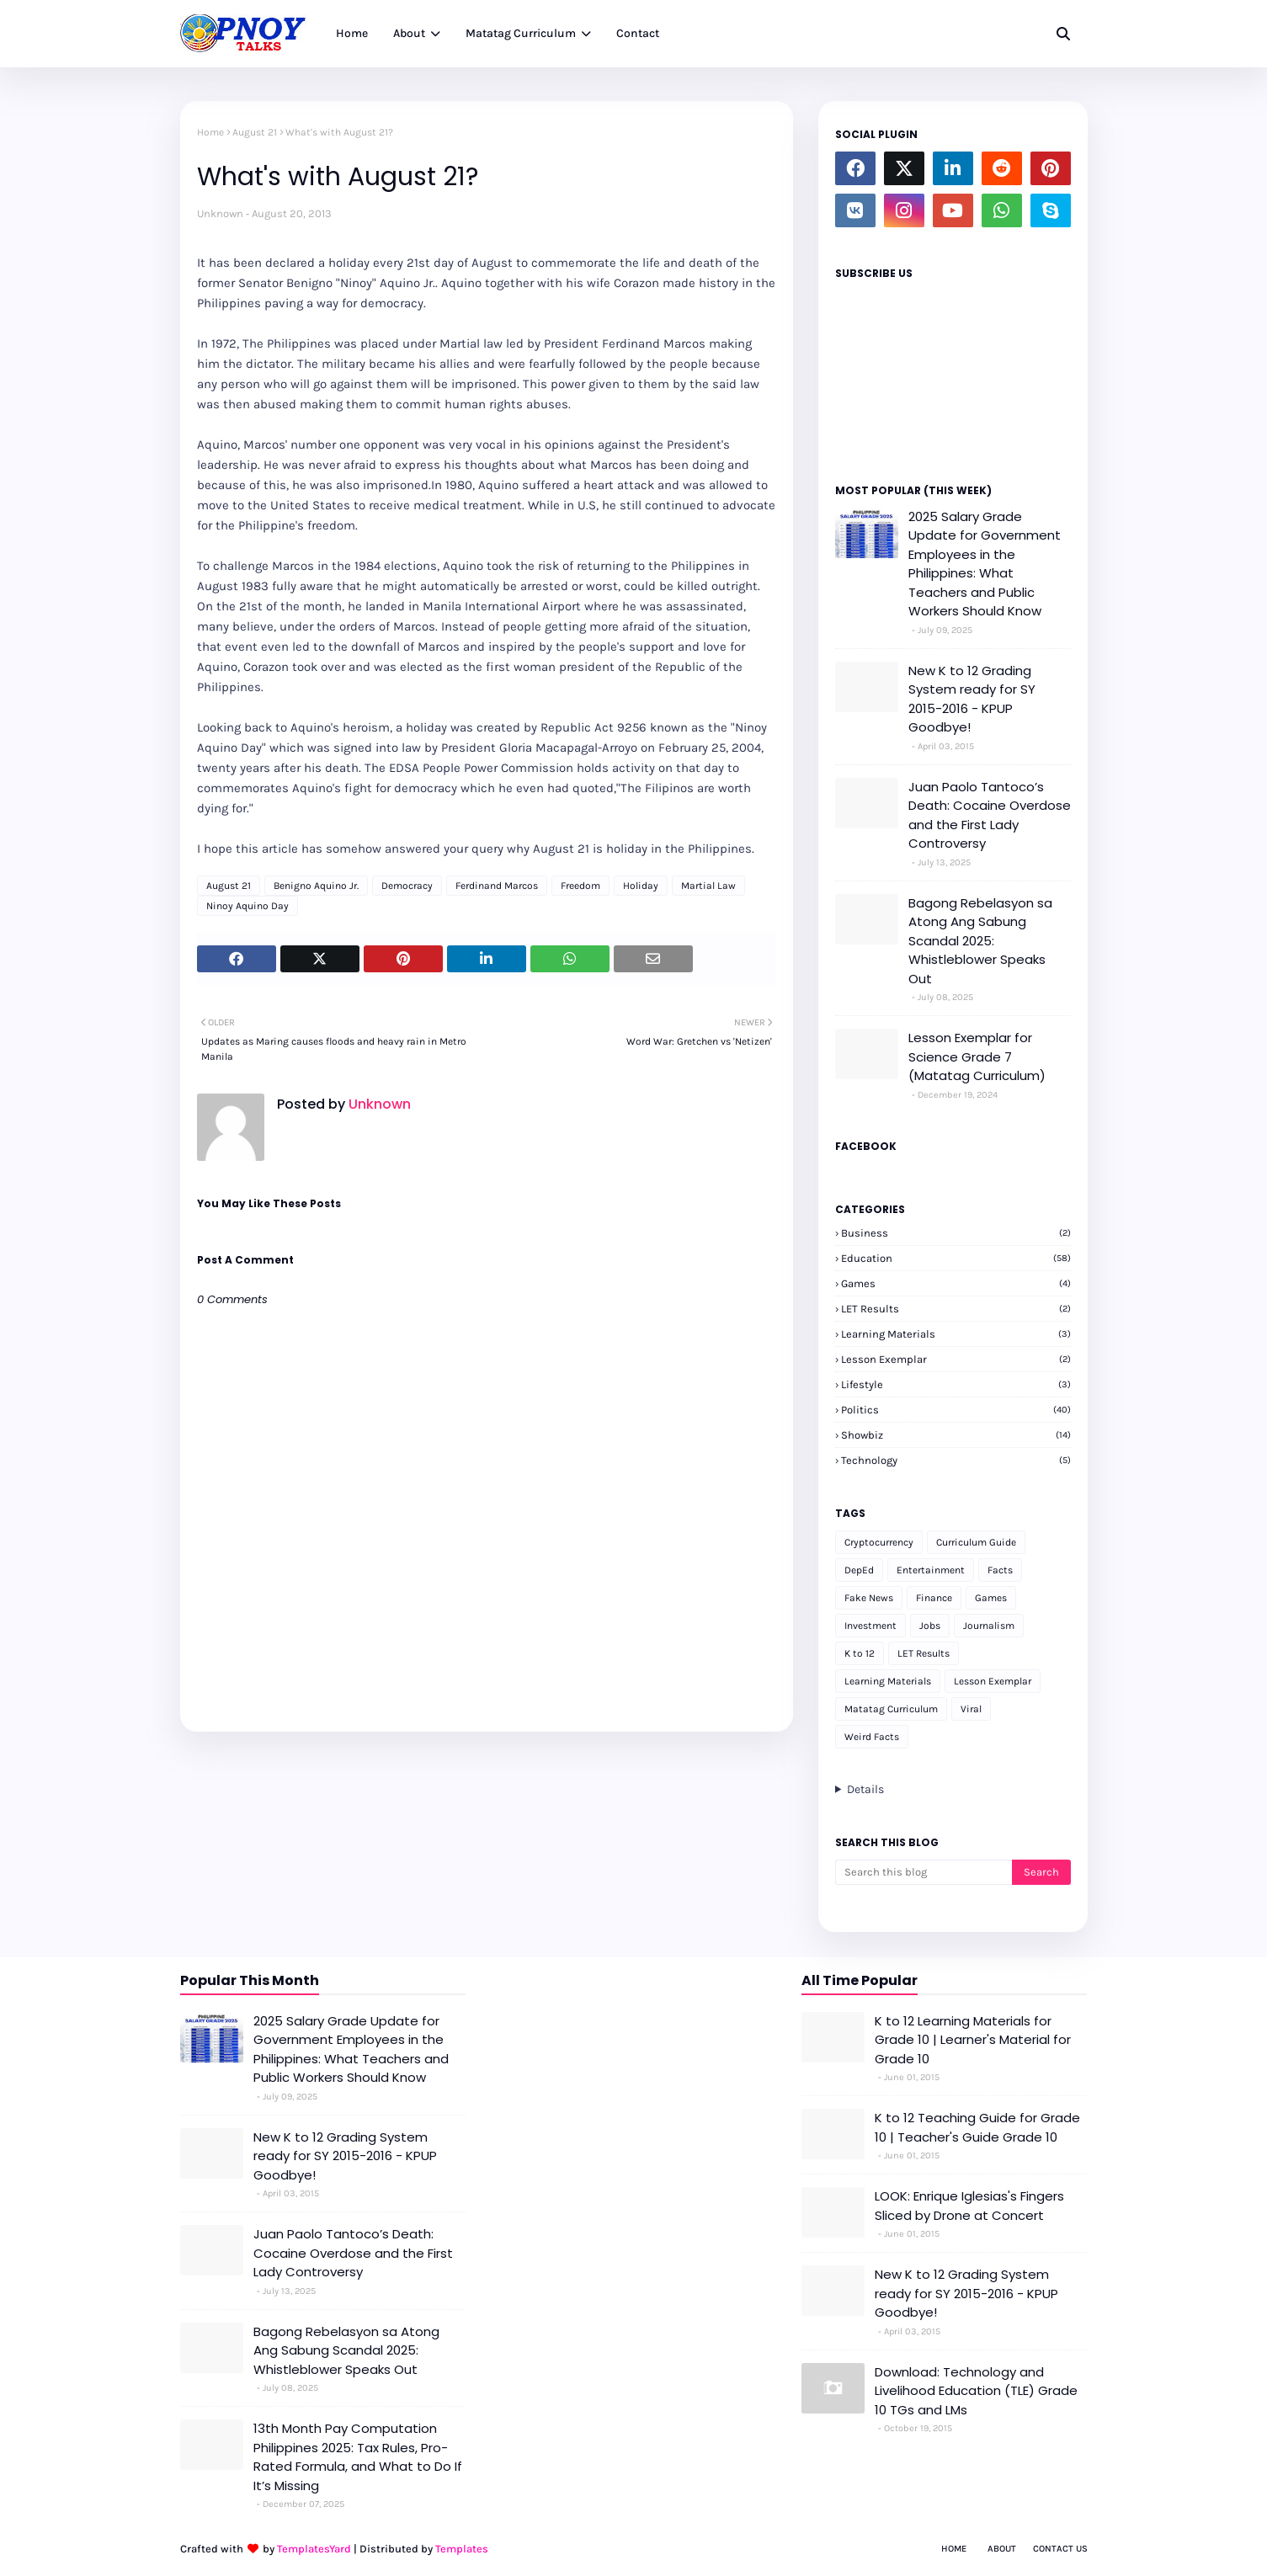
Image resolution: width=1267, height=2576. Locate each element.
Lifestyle (956, 1384)
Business (956, 1233)
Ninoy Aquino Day (247, 906)
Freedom (580, 885)
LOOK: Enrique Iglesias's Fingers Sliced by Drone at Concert (969, 2205)
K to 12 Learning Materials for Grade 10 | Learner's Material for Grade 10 (973, 2040)
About (1002, 2548)
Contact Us (1060, 2548)
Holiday (640, 885)
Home (210, 132)
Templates (461, 2548)
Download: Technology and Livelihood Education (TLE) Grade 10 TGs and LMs (976, 2391)
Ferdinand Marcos (496, 885)
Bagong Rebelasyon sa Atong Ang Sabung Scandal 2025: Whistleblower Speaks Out (980, 940)
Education (956, 1258)
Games (956, 1283)
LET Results (956, 1308)
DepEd (859, 1570)
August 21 (254, 132)
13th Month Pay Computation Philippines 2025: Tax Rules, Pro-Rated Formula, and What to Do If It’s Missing (357, 2456)
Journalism (988, 1625)
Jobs (929, 1625)
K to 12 (859, 1653)
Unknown (220, 213)
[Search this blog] (923, 1872)
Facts (1000, 1570)
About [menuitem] (409, 33)
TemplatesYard (314, 2548)
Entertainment (931, 1570)
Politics (956, 1409)
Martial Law (708, 885)
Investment (870, 1625)
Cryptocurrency (878, 1542)
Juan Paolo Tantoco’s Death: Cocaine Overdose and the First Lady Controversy (989, 815)
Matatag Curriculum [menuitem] (521, 33)
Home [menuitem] (352, 33)
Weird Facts (871, 1737)
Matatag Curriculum (891, 1709)
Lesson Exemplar (956, 1359)
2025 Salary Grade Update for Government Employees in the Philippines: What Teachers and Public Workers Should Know (984, 564)
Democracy (407, 885)
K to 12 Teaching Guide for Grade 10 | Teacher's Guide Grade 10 (977, 2127)
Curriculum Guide (976, 1542)
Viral (971, 1709)
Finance (934, 1598)
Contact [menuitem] (637, 33)
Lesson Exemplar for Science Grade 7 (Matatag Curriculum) (977, 1056)
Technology (956, 1460)
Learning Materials (956, 1334)
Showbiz (956, 1435)
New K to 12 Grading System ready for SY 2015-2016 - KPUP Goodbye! (971, 699)
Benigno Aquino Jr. (316, 885)
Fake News (868, 1598)
